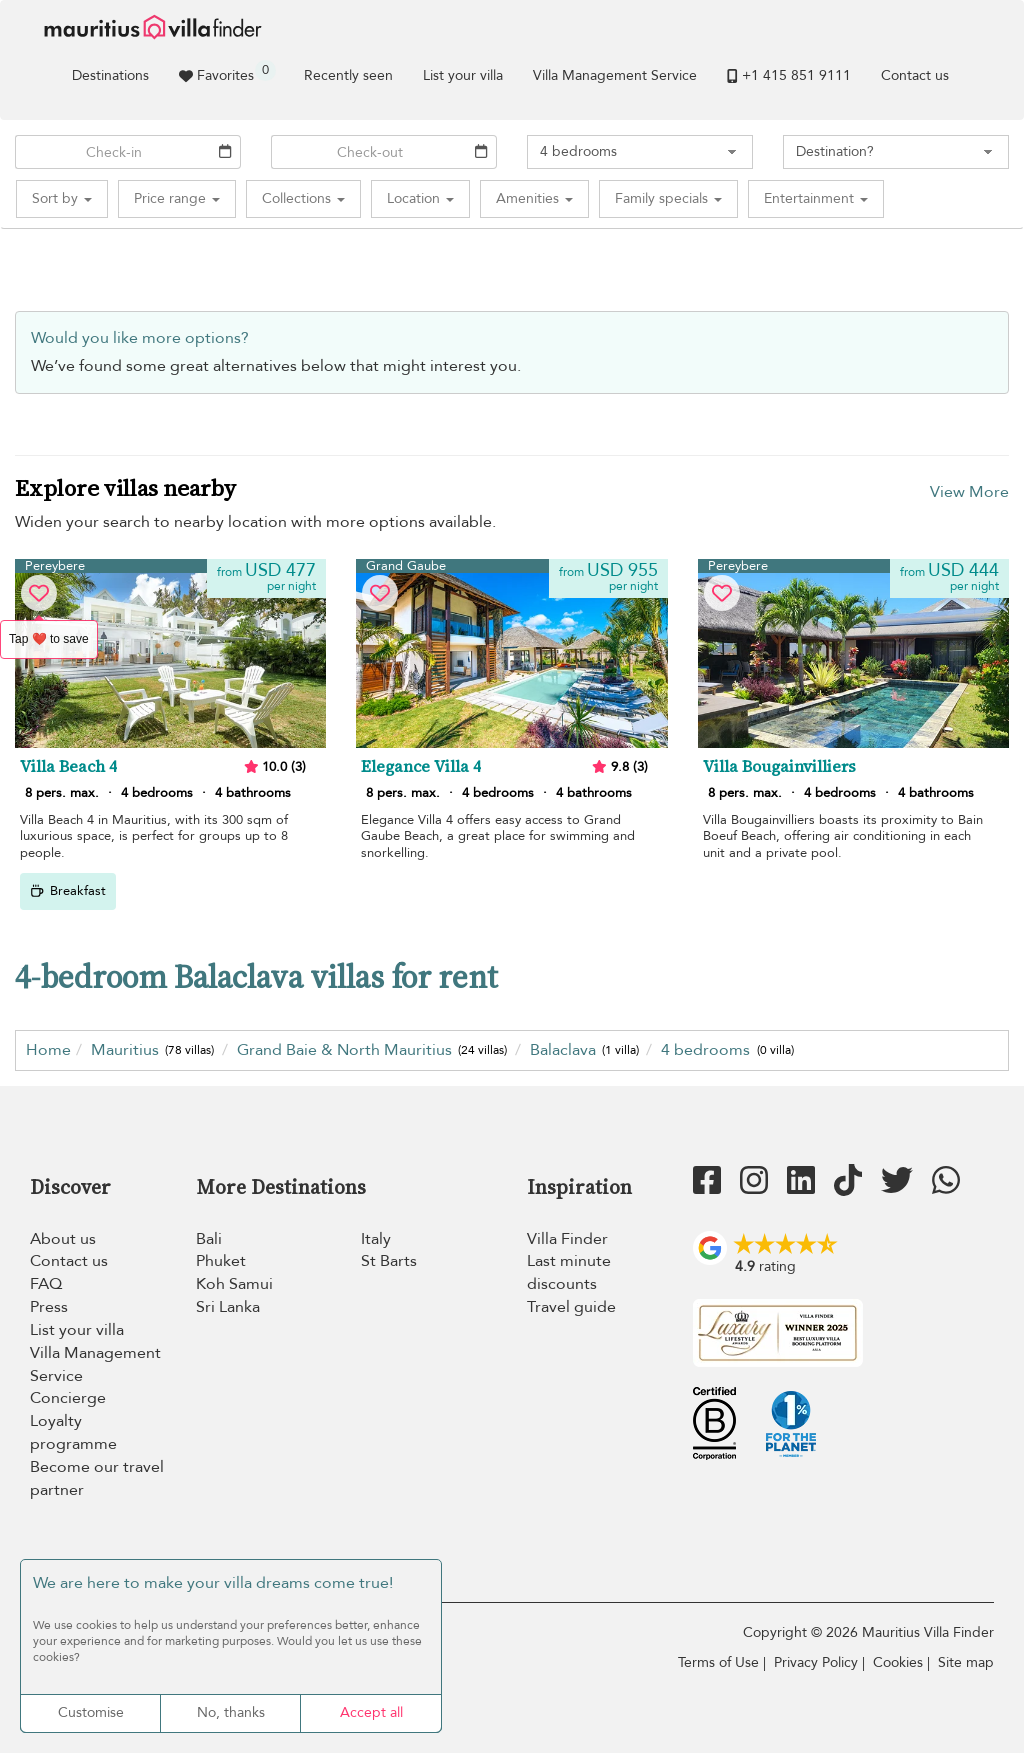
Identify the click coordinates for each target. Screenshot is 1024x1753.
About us (63, 1239)
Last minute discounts (569, 1272)
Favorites (227, 72)
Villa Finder (567, 1239)
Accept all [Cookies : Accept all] (371, 1712)
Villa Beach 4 (68, 767)
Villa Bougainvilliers (779, 767)
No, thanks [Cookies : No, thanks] (231, 1712)
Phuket (221, 1261)
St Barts (389, 1261)
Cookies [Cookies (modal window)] (898, 1662)
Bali (209, 1239)
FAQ (46, 1284)
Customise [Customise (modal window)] (91, 1712)
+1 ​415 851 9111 (789, 75)
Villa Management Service (615, 75)
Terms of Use (718, 1662)
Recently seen (348, 75)
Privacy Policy (816, 1662)
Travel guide (571, 1307)
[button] (62, 199)
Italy (376, 1239)
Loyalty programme (73, 1432)
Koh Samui (234, 1284)
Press (49, 1307)
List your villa (463, 75)
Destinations (110, 75)
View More (969, 492)
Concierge (68, 1398)
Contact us (915, 75)
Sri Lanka (228, 1307)
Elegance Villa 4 (421, 767)
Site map (966, 1662)
